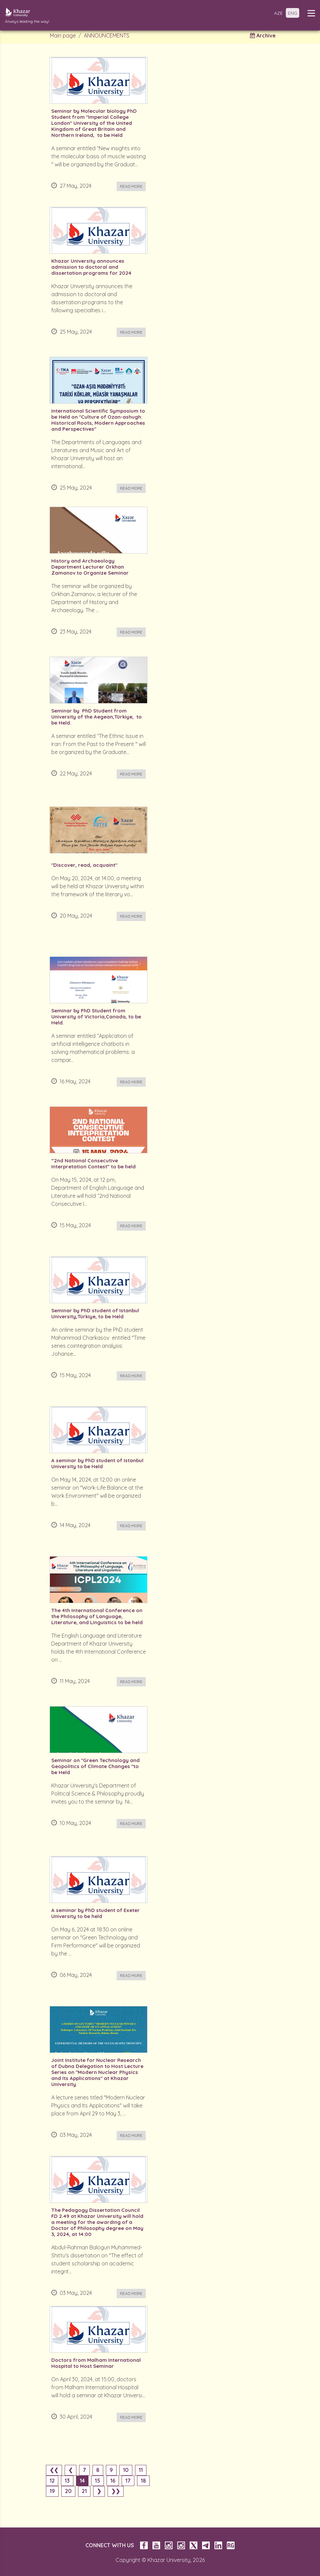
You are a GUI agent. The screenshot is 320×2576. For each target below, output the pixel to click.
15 (97, 2480)
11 (141, 2470)
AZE (278, 13)
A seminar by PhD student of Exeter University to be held (95, 1913)
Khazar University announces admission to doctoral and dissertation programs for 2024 (91, 267)
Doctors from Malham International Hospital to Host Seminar (96, 2363)
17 (128, 2480)
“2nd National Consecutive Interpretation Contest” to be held (93, 1164)
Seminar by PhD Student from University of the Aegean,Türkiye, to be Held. (96, 717)
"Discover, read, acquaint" (84, 865)
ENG (292, 13)
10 (126, 2470)
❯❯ (115, 2491)
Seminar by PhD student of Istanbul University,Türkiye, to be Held (95, 1314)
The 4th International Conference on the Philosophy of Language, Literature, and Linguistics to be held (97, 1616)
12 (52, 2480)
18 (143, 2480)
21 (84, 2491)
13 (67, 2480)
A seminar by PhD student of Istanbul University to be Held (97, 1464)
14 (82, 2480)
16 (112, 2480)
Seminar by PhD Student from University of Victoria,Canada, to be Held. (96, 1017)
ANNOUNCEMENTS (106, 35)
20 (68, 2491)
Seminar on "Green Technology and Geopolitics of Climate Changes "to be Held (95, 1766)
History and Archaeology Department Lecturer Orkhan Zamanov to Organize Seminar (90, 567)
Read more (131, 186)
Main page (63, 35)
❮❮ (54, 2470)
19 (52, 2491)
